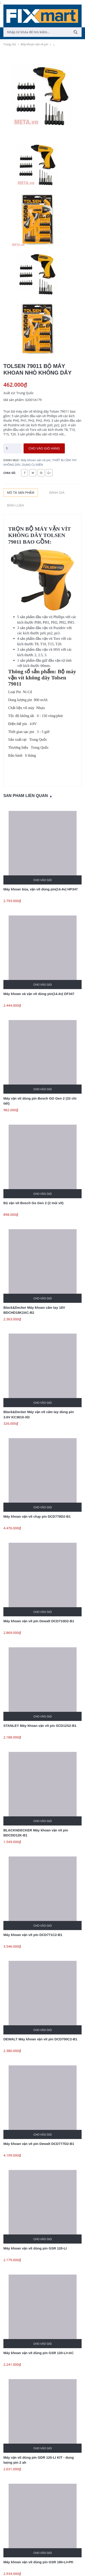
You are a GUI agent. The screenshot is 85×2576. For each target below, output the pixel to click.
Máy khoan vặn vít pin (36, 460)
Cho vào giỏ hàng (44, 448)
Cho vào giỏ (42, 880)
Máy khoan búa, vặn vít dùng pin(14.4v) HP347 (40, 889)
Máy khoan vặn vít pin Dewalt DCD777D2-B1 (38, 2144)
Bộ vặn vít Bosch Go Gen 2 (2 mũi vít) (33, 1203)
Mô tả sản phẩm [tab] (20, 492)
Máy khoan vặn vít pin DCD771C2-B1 (32, 1935)
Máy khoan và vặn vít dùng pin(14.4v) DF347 (38, 994)
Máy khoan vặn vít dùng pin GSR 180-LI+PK (38, 2562)
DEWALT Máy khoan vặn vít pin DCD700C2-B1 (40, 2039)
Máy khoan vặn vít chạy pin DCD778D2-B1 (37, 1516)
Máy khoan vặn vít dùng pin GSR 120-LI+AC (38, 2353)
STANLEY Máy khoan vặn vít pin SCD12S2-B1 (39, 1726)
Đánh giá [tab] (57, 492)
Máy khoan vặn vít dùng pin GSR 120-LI (35, 2248)
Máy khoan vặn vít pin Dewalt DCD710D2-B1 (38, 1621)
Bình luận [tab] (15, 505)
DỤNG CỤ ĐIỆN (32, 465)
